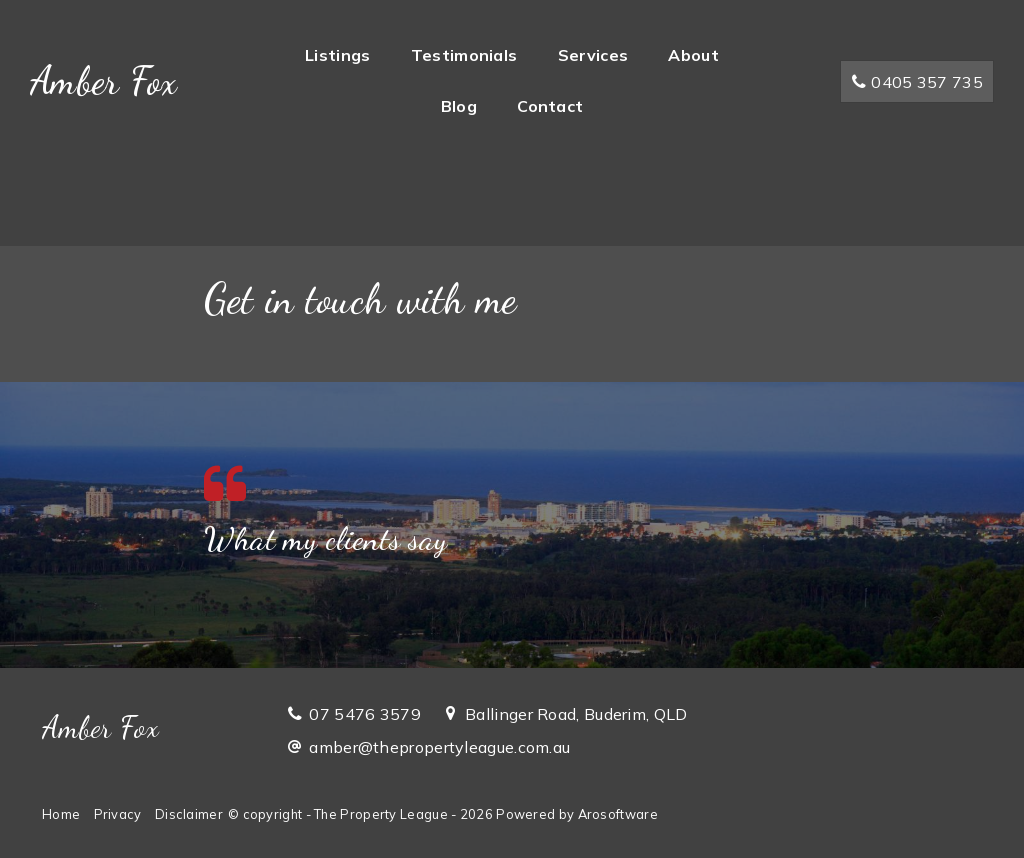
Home (61, 814)
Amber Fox (104, 81)
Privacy (118, 814)
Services (593, 55)
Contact (550, 106)
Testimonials (464, 55)
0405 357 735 (917, 82)
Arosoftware (618, 814)
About (693, 55)
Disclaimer (189, 814)
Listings (337, 55)
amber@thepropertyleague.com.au (439, 747)
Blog (459, 106)
